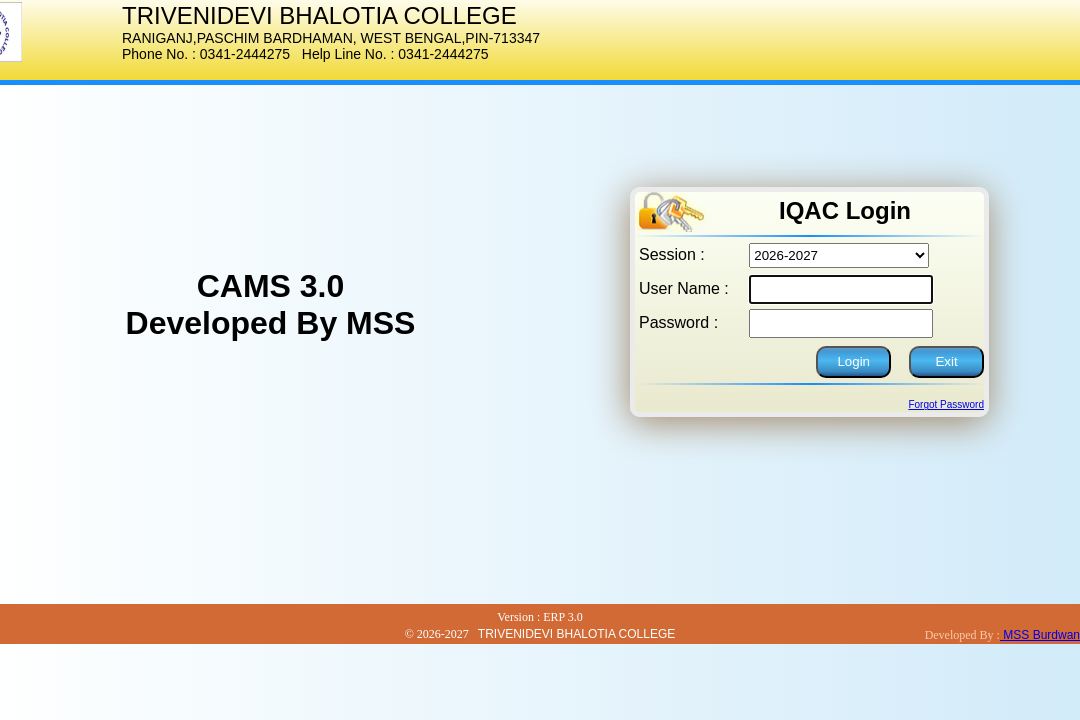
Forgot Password (946, 404)
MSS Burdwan (1040, 635)
